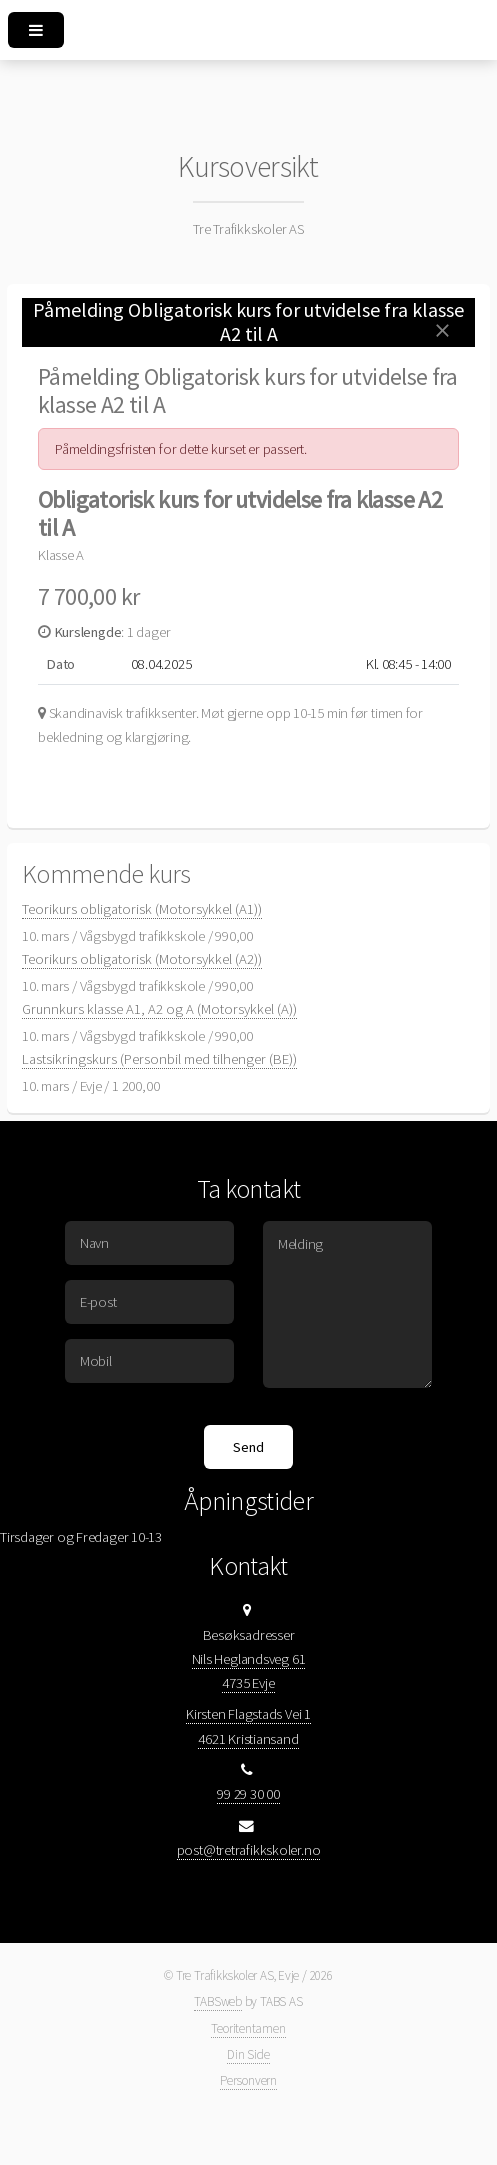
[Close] (442, 330)
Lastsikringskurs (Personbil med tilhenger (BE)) (159, 1059)
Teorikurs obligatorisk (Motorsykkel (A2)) (142, 959)
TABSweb (217, 2001)
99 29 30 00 (248, 1794)
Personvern (248, 2080)
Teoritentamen (248, 2028)
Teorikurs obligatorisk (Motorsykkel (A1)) (142, 909)
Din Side (248, 2054)
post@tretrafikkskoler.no (249, 1850)
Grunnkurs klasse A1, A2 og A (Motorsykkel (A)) (159, 1009)
